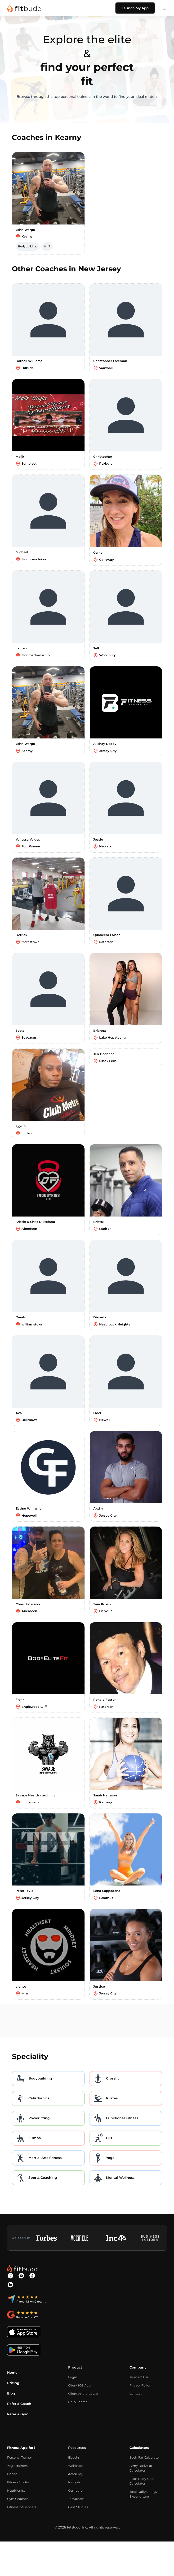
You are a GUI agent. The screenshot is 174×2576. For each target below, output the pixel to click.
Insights (74, 2482)
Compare (75, 2490)
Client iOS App (79, 2385)
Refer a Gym (17, 2414)
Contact (135, 2393)
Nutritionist (16, 2490)
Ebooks (74, 2457)
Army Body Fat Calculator (140, 2468)
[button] (164, 8)
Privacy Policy (140, 2385)
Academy (75, 2474)
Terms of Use (139, 2377)
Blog (11, 2393)
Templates (76, 2499)
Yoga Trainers (17, 2466)
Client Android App (83, 2393)
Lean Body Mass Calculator (141, 2481)
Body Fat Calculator (144, 2457)
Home (12, 2372)
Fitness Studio (18, 2482)
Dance (12, 2474)
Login (72, 2377)
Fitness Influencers (21, 2507)
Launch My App (135, 8)
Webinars (75, 2466)
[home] (24, 8)
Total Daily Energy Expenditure (143, 2494)
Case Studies (78, 2507)
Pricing (13, 2383)
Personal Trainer (19, 2457)
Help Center (77, 2402)
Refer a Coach (19, 2404)
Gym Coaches (17, 2499)
